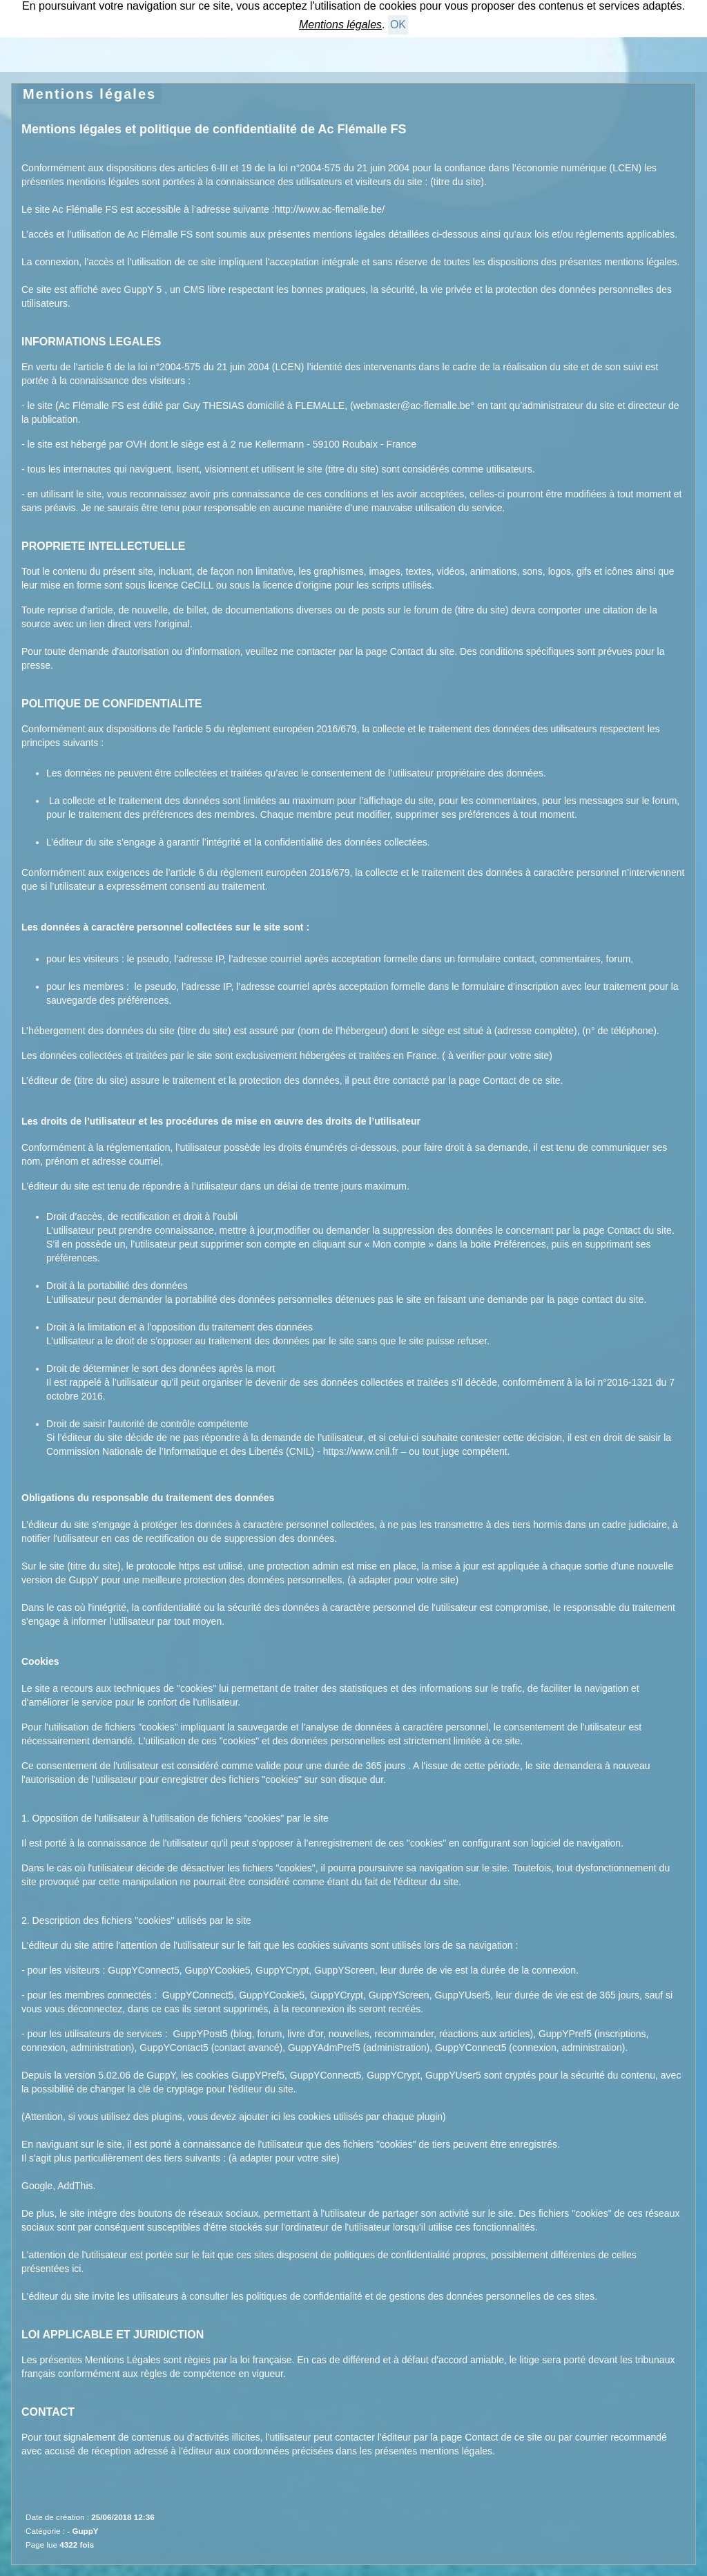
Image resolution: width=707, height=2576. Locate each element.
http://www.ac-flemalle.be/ (330, 209)
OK (398, 24)
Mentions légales (89, 94)
